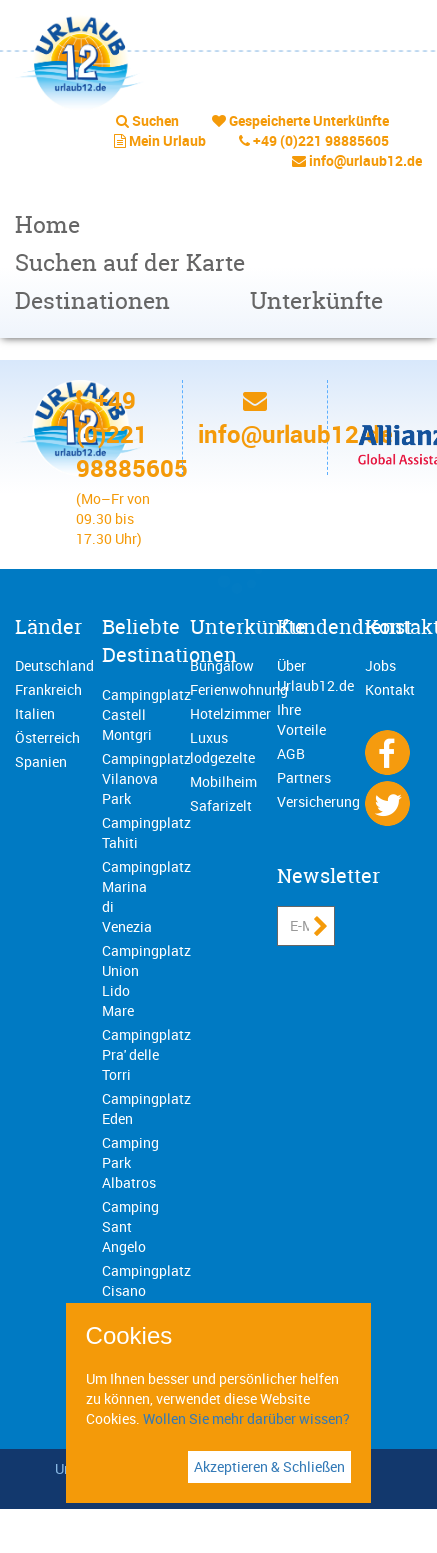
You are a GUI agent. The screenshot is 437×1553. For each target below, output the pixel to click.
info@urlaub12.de (365, 160)
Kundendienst (344, 626)
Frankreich (48, 689)
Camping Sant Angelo (130, 1226)
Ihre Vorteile (301, 719)
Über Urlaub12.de (315, 675)
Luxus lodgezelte (222, 747)
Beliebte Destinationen (169, 641)
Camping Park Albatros (130, 1162)
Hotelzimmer (230, 713)
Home (47, 224)
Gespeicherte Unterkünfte (309, 120)
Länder (48, 626)
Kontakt (390, 689)
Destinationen (92, 300)
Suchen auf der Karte (130, 262)
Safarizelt (221, 805)
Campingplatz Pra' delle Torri (146, 1054)
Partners (304, 777)
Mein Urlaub (167, 140)
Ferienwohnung (239, 689)
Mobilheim (223, 781)
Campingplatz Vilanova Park (146, 778)
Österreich (47, 737)
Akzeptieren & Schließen (269, 1466)
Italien (35, 713)
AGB (291, 753)
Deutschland (54, 665)
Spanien (41, 761)
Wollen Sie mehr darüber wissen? (246, 1418)
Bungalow (222, 665)
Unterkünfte (316, 300)
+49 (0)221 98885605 (321, 140)
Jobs (380, 665)
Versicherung (318, 801)
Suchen (155, 120)
